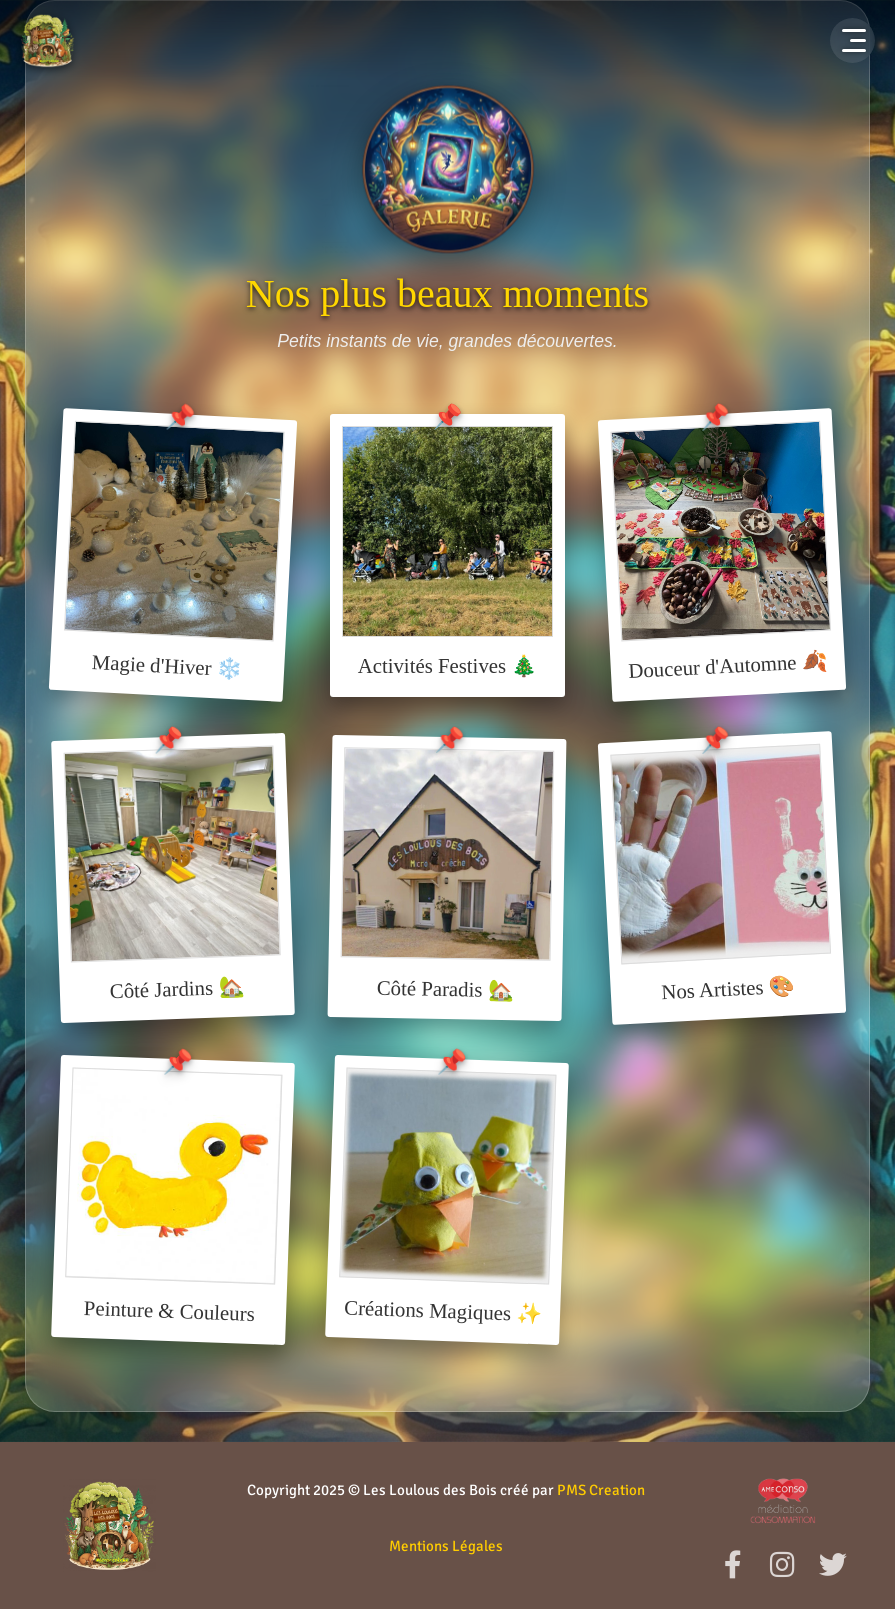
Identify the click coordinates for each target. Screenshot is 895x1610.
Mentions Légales (446, 1546)
